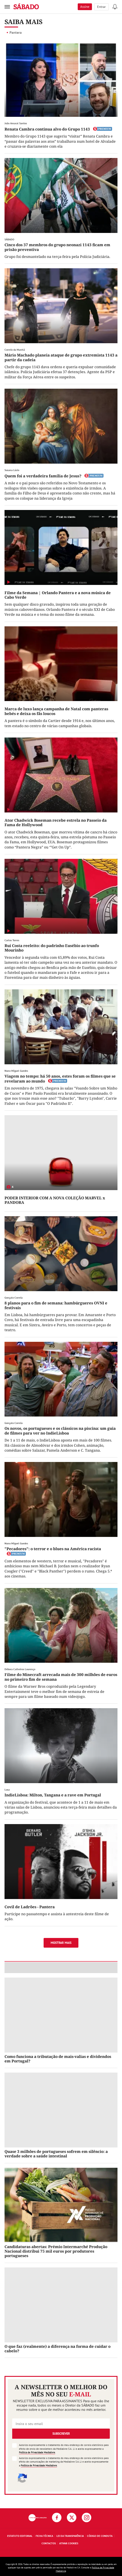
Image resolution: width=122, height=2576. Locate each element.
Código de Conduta (100, 2536)
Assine (84, 7)
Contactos (49, 2543)
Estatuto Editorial (20, 2536)
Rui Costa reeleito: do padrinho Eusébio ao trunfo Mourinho (52, 948)
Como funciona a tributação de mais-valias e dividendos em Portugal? (58, 2059)
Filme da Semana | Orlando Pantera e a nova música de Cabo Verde (58, 595)
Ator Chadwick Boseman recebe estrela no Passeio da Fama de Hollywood (56, 822)
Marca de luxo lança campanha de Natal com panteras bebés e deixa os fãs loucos (56, 711)
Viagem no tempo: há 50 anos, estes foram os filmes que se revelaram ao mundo (60, 1079)
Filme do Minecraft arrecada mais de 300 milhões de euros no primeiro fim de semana (61, 1677)
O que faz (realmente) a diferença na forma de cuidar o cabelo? (57, 2348)
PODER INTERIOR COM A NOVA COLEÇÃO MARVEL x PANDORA (55, 1200)
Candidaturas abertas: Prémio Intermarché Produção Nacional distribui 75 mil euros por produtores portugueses (56, 2251)
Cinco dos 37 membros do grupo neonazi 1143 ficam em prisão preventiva (57, 247)
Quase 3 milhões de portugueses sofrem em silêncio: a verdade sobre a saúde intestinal (56, 2154)
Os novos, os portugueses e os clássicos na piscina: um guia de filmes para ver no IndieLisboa (60, 1430)
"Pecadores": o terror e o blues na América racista (53, 1548)
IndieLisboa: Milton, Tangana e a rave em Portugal (53, 1795)
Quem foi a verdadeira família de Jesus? (43, 475)
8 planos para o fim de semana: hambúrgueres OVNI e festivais (56, 1305)
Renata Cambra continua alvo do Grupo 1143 (48, 129)
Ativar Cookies (68, 2543)
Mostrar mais (61, 1943)
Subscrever (61, 2434)
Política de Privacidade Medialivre (37, 2452)
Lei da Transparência (70, 2536)
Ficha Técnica (44, 2536)
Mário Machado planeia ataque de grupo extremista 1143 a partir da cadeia (61, 357)
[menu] (7, 7)
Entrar (101, 7)
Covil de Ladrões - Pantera (30, 1906)
